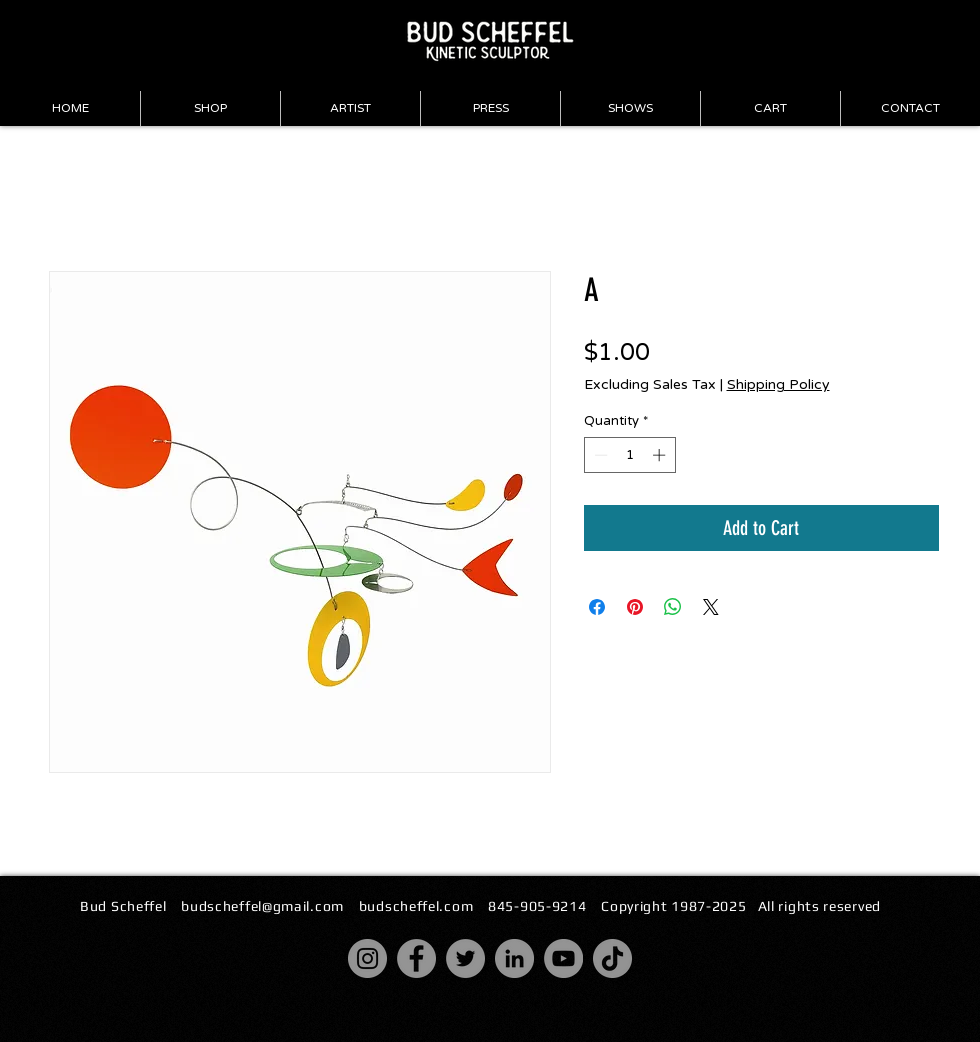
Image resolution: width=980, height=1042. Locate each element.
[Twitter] (465, 958)
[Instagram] (367, 958)
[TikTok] (612, 958)
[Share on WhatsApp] (673, 607)
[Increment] (661, 455)
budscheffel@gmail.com (262, 906)
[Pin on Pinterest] (635, 607)
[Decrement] (599, 455)
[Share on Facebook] (597, 607)
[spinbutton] (629, 455)
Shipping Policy (778, 384)
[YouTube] (563, 958)
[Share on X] (711, 607)
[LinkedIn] (514, 958)
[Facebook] (416, 958)
